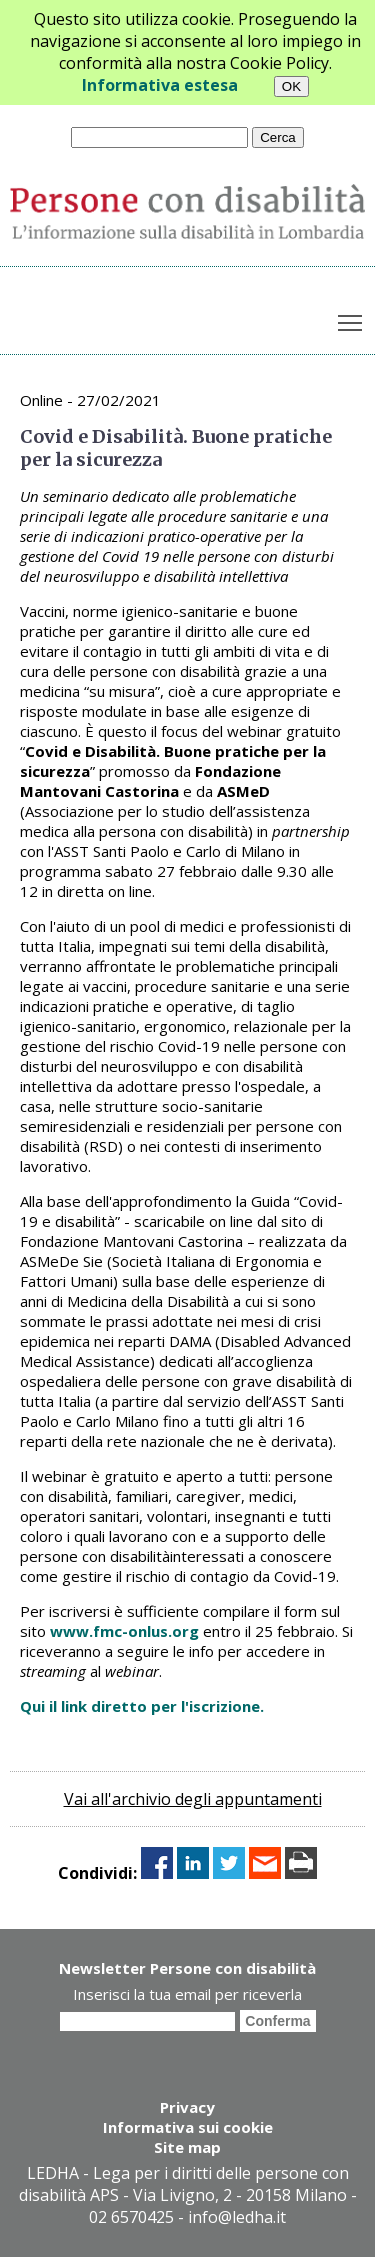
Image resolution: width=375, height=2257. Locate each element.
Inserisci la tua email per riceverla (187, 1994)
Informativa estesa (160, 85)
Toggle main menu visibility (351, 319)
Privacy (187, 2107)
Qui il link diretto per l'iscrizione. (142, 1706)
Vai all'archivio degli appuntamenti (193, 1799)
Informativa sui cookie (188, 2127)
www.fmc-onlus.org (124, 1631)
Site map (187, 2147)
